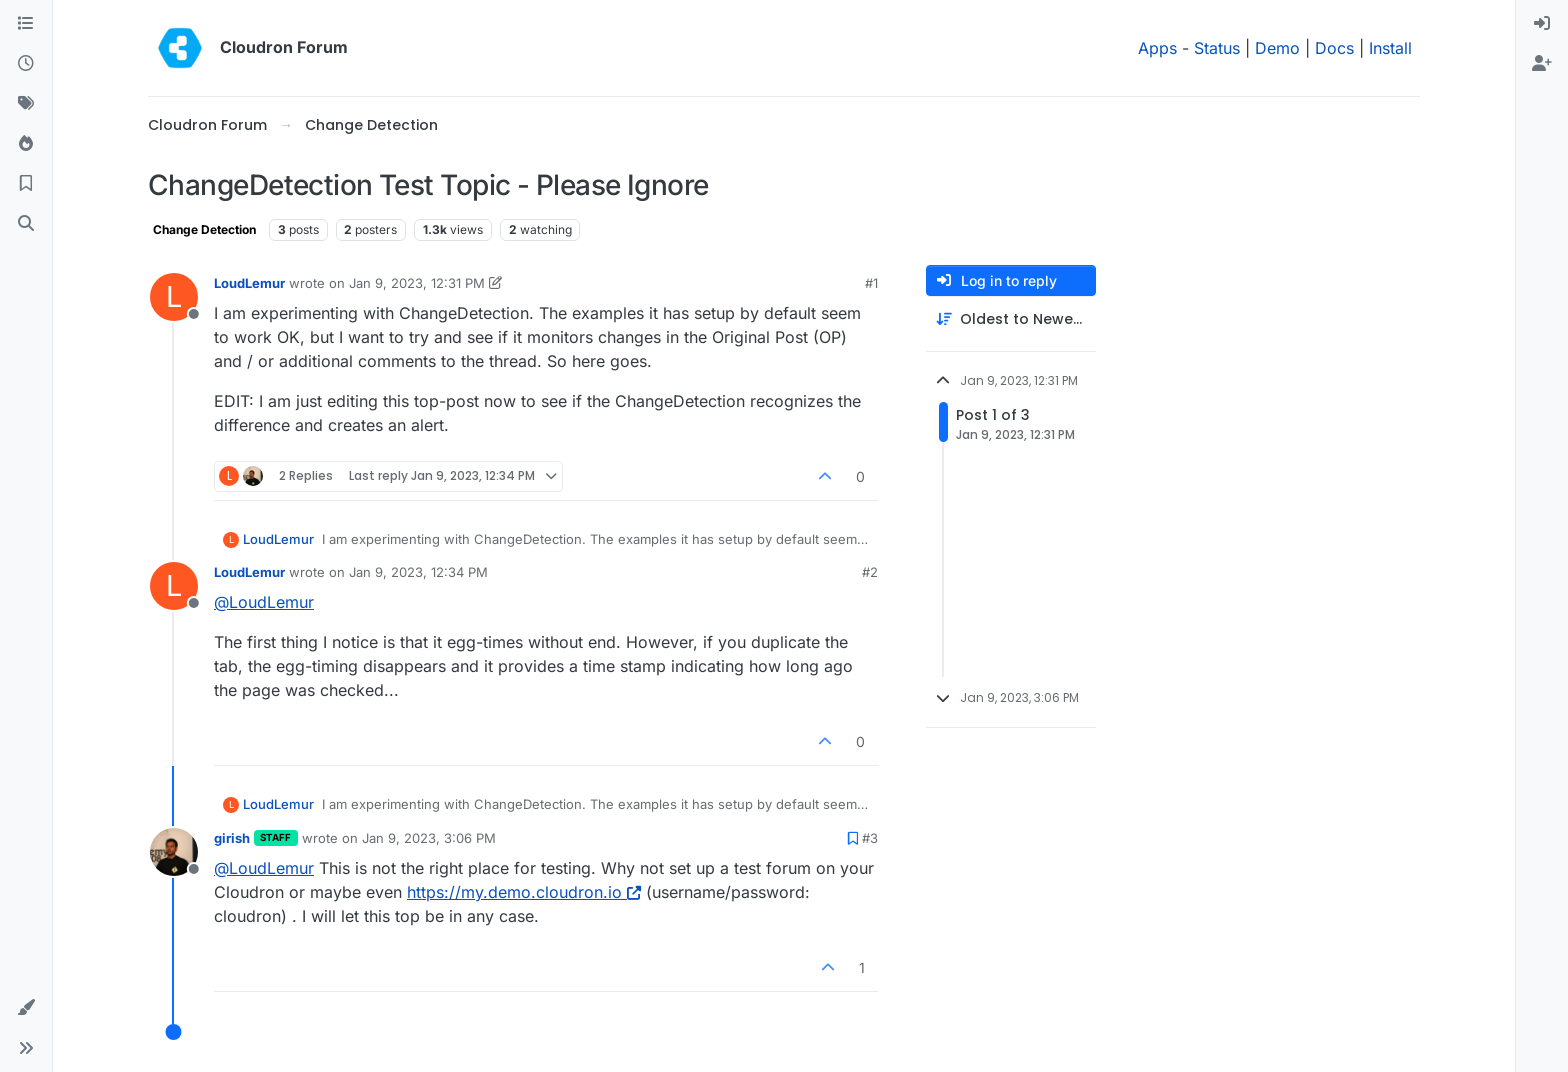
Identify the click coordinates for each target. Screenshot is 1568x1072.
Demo (1277, 48)
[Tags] (26, 104)
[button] (26, 1008)
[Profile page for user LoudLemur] (174, 297)
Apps (1157, 48)
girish (232, 838)
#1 (871, 283)
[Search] (26, 224)
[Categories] (26, 24)
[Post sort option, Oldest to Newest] (1011, 319)
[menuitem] (1542, 24)
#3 (870, 838)
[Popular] (26, 144)
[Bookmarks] (26, 184)
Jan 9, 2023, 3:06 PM (429, 838)
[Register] (1542, 64)
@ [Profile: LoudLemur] (264, 602)
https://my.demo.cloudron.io (524, 892)
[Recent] (26, 64)
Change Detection (204, 229)
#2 (870, 572)
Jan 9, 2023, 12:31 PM (417, 283)
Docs (1334, 48)
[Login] (1542, 24)
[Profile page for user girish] (174, 852)
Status (1217, 48)
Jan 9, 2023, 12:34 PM (418, 572)
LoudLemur (249, 283)
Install (1390, 48)
